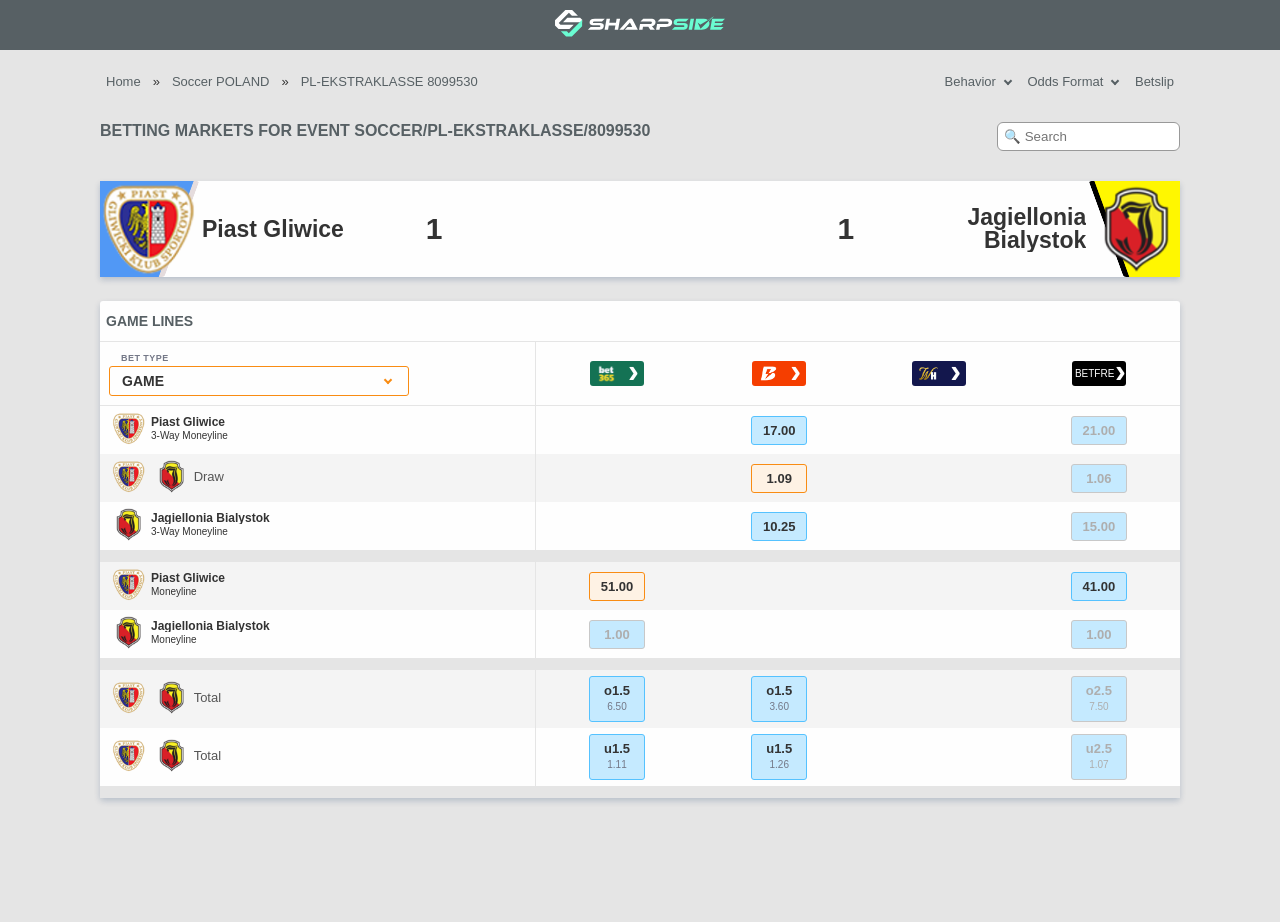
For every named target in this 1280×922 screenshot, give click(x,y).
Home (123, 81)
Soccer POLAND (221, 81)
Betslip (1154, 81)
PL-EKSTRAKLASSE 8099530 (389, 81)
